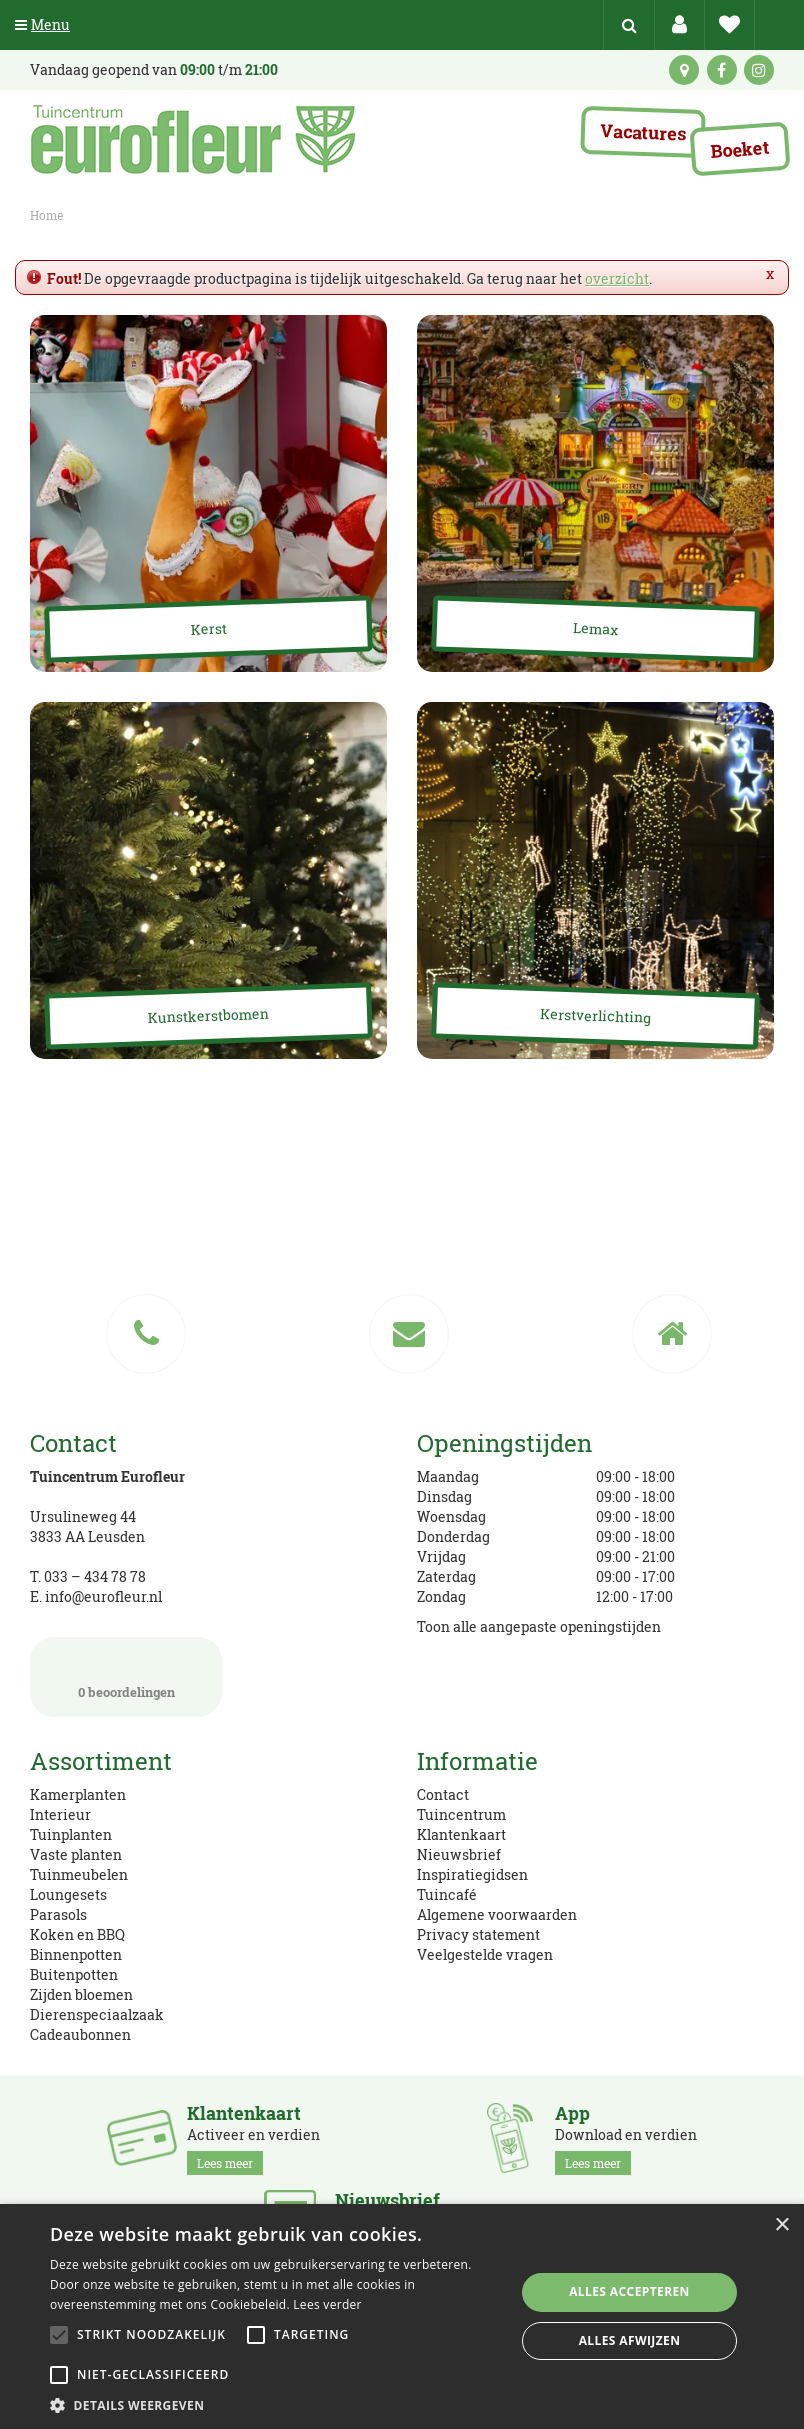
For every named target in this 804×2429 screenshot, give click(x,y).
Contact (443, 1794)
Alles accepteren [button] (629, 2291)
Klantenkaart (461, 1834)
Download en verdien (626, 2139)
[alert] (402, 2316)
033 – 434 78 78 (95, 1576)
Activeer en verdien (253, 2139)
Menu (42, 24)
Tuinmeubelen (79, 1874)
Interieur (60, 1814)
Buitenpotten (74, 1974)
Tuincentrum (461, 1814)
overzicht (617, 278)
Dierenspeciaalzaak (97, 2014)
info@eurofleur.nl (103, 1596)
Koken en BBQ (77, 1934)
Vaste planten (76, 1854)
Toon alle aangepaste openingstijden (539, 1626)
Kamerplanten (78, 1794)
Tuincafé (447, 1894)
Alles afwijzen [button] (630, 2340)
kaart (684, 70)
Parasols (58, 1914)
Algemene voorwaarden (497, 1914)
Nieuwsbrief (459, 1854)
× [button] (781, 2225)
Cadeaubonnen (80, 2034)
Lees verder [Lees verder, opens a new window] (327, 2304)
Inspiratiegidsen (472, 1874)
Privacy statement (478, 1934)
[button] (275, 2404)
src (629, 25)
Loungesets (68, 1894)
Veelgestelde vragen (485, 1954)
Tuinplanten (71, 1834)
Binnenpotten (76, 1954)
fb (722, 70)
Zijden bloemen (81, 1994)
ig (759, 70)
